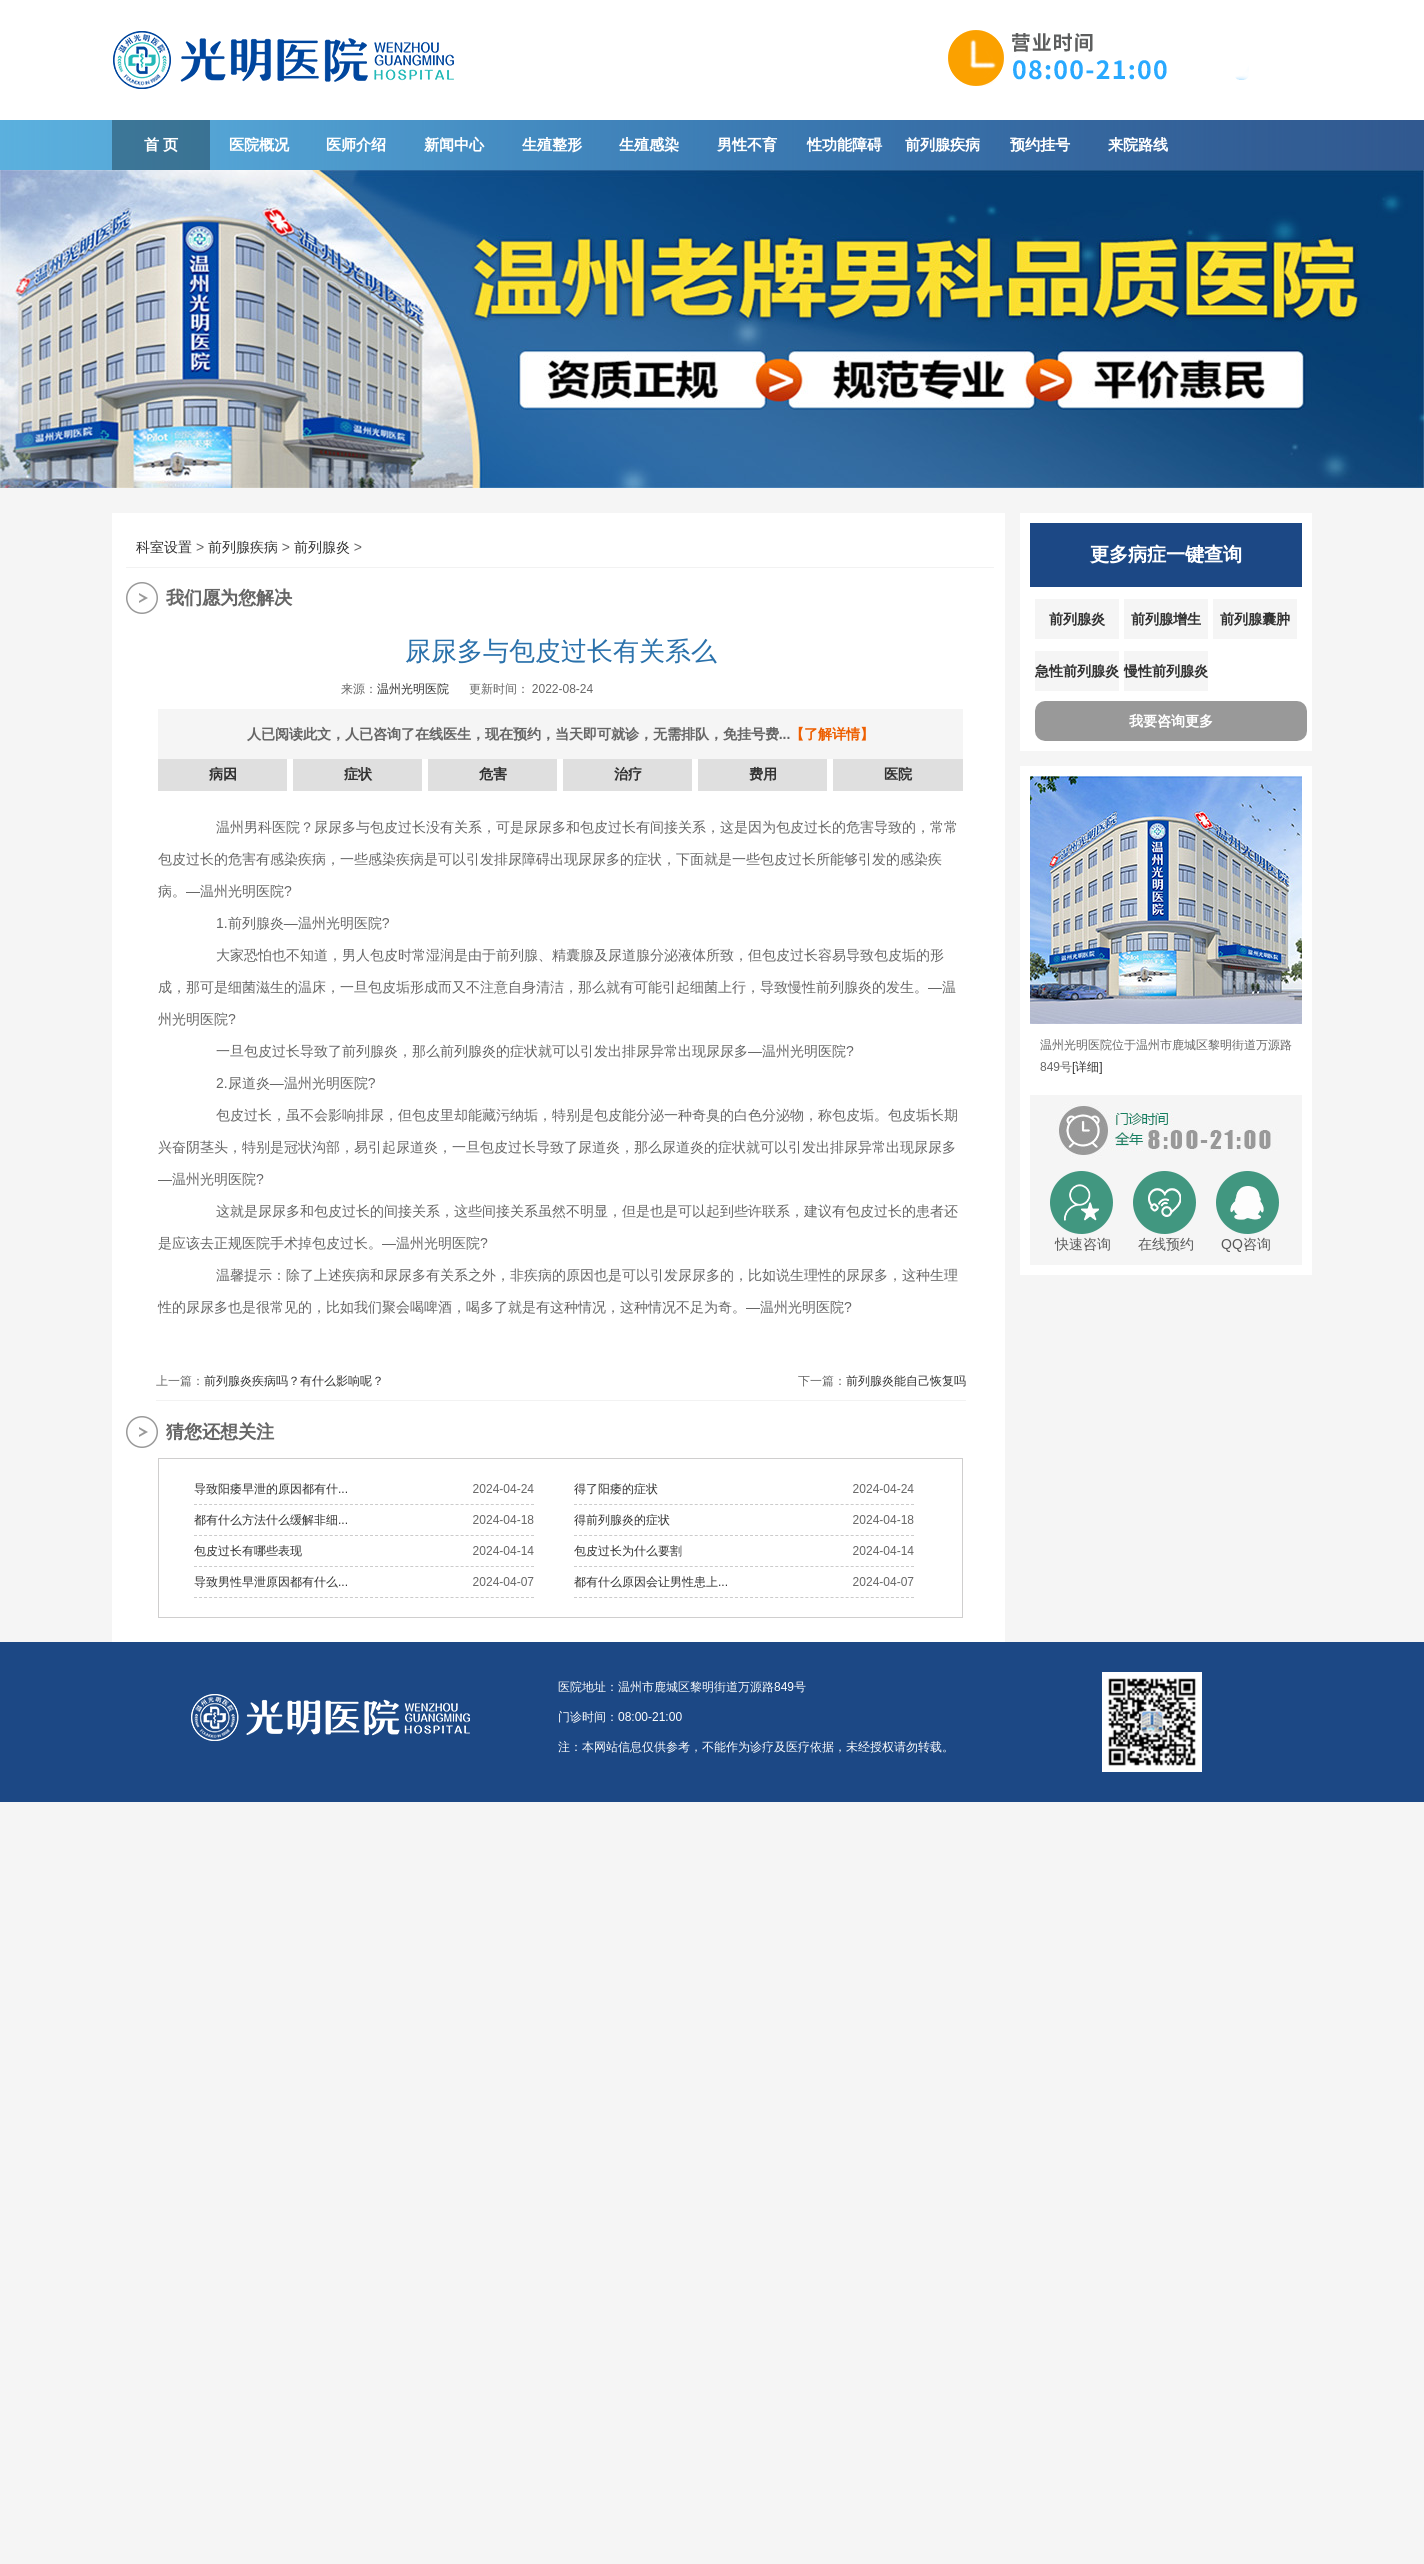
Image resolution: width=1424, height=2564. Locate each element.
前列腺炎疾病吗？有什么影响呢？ (294, 1381)
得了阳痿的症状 (616, 1489)
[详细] (1087, 1067)
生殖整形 (552, 144)
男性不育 (747, 144)
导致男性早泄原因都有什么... (271, 1582)
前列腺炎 (322, 547)
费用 (763, 774)
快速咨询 (1083, 1244)
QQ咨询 (1246, 1244)
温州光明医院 (413, 689)
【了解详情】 (832, 734)
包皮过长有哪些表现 (248, 1551)
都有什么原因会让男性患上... (651, 1582)
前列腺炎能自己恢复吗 (906, 1381)
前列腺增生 (1166, 619)
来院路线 (1138, 144)
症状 (358, 774)
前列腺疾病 (942, 144)
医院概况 (259, 144)
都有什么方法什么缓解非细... (271, 1520)
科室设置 (164, 547)
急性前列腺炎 (1077, 671)
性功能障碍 (844, 144)
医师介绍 (356, 144)
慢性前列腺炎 (1166, 671)
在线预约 (1166, 1244)
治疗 (628, 774)
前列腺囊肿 (1255, 619)
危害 (493, 774)
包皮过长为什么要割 (628, 1551)
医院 (898, 774)
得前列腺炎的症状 (622, 1520)
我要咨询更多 (1171, 721)
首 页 (161, 144)
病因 (223, 774)
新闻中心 (454, 144)
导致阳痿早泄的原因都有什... (271, 1489)
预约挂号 (1040, 144)
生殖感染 (649, 144)
